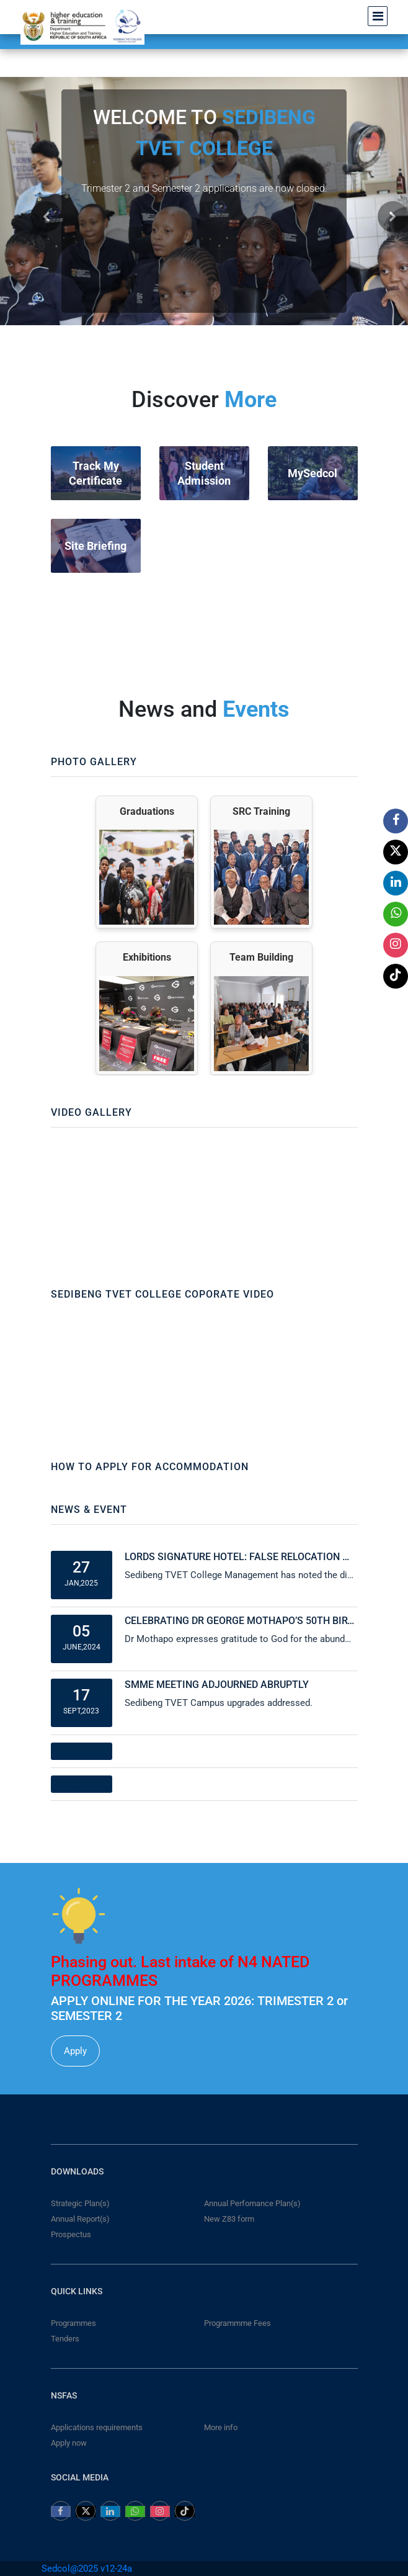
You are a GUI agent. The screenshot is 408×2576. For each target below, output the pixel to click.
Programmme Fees (237, 2323)
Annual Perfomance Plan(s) (252, 2203)
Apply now (69, 2443)
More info (220, 2427)
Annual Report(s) (80, 2219)
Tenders (65, 2338)
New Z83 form (229, 2219)
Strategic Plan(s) (80, 2203)
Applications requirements (97, 2427)
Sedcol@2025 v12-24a (87, 2568)
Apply (75, 2051)
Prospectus (71, 2234)
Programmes (73, 2323)
